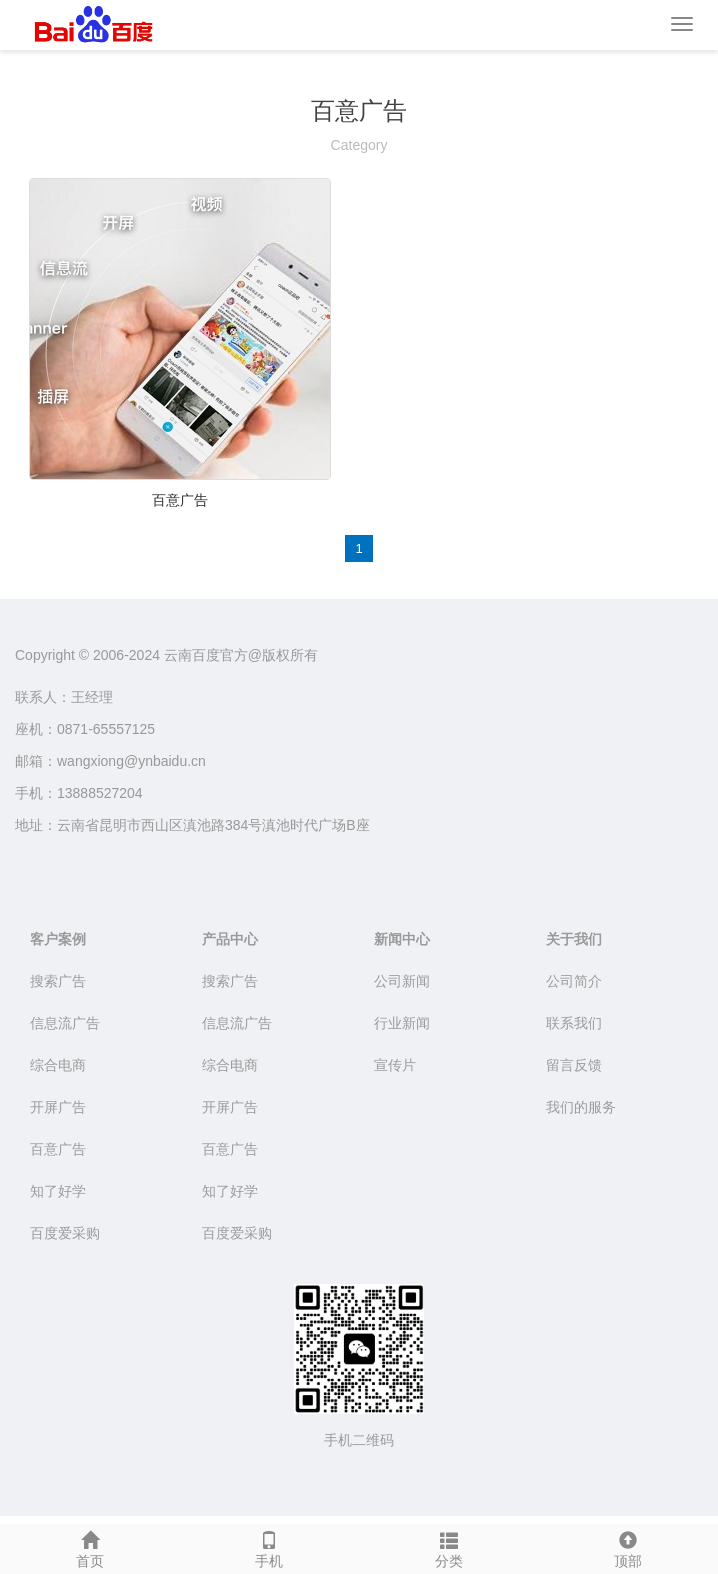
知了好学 (58, 1191)
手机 (270, 1547)
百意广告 (180, 500)
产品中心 (230, 939)
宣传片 (395, 1065)
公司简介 (574, 981)
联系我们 (574, 1023)
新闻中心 (402, 939)
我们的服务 (581, 1107)
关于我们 (574, 939)
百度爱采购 (65, 1233)
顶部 (629, 1547)
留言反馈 (574, 1065)
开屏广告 (58, 1107)
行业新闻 (402, 1023)
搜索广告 (58, 981)
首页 (90, 1547)
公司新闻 (402, 981)
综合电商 (58, 1065)
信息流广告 (65, 1023)
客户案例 (58, 939)
